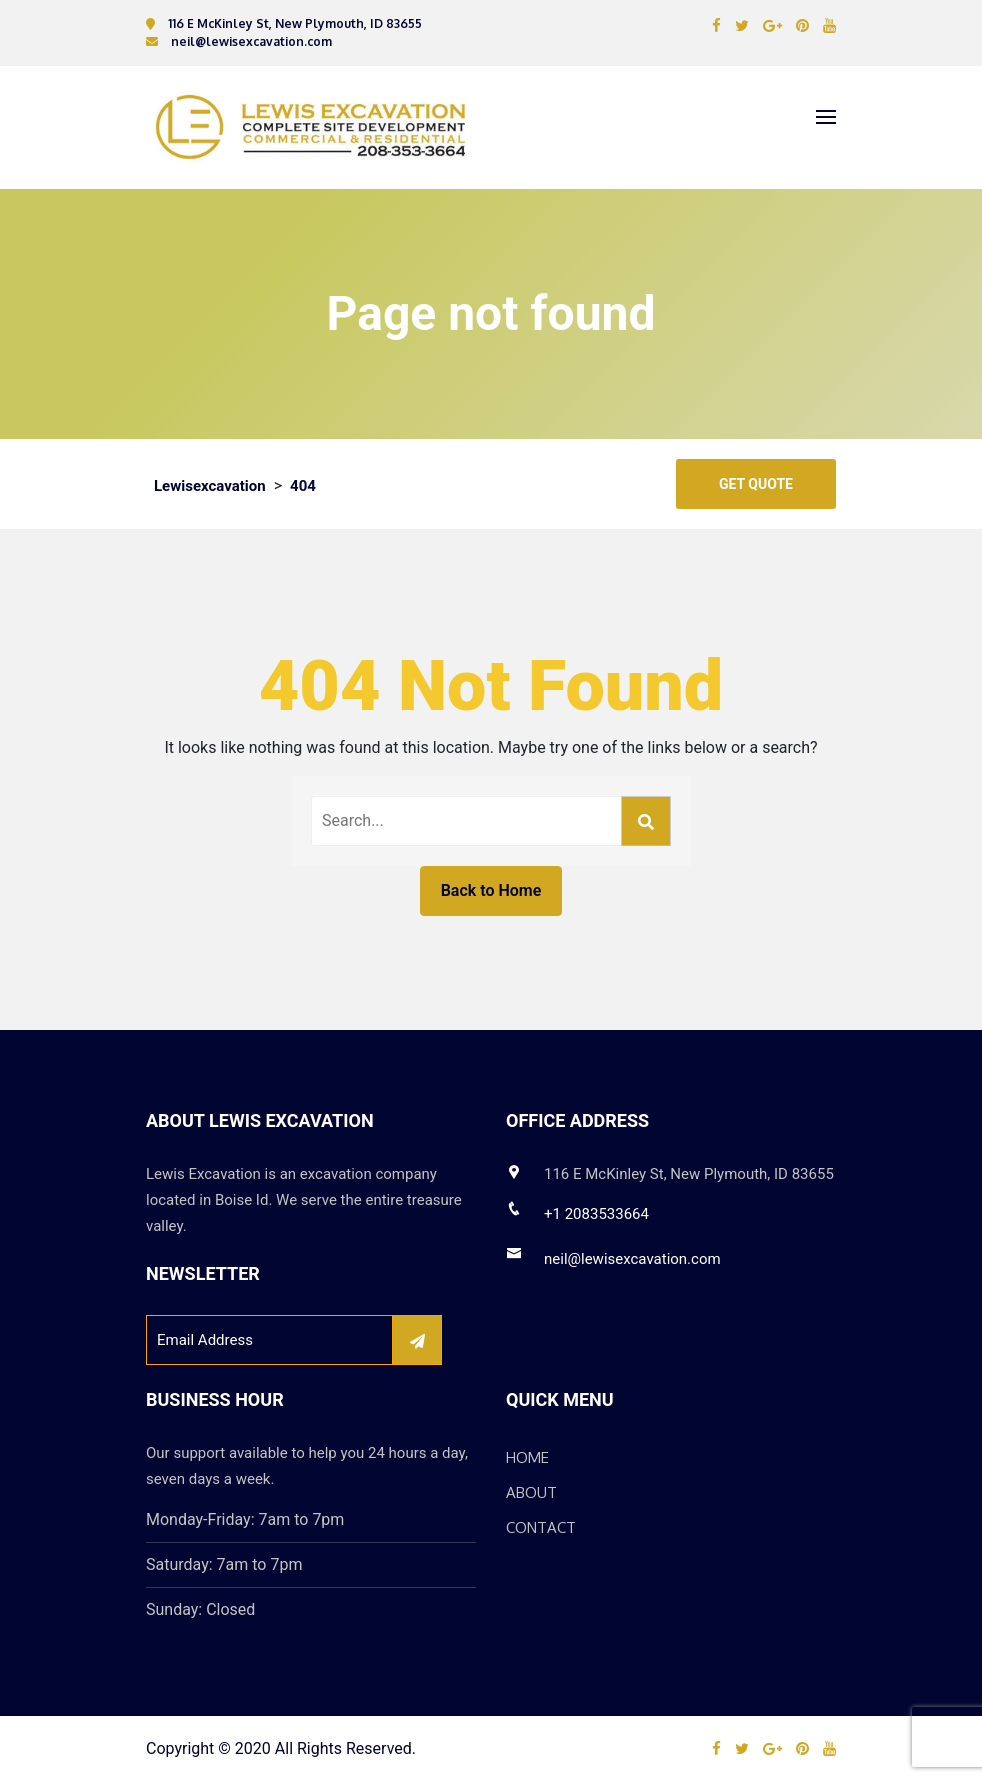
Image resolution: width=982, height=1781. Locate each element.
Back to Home (491, 890)
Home (527, 1457)
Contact (541, 1527)
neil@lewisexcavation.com (632, 1259)
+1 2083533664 (596, 1214)
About (531, 1492)
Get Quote (756, 484)
